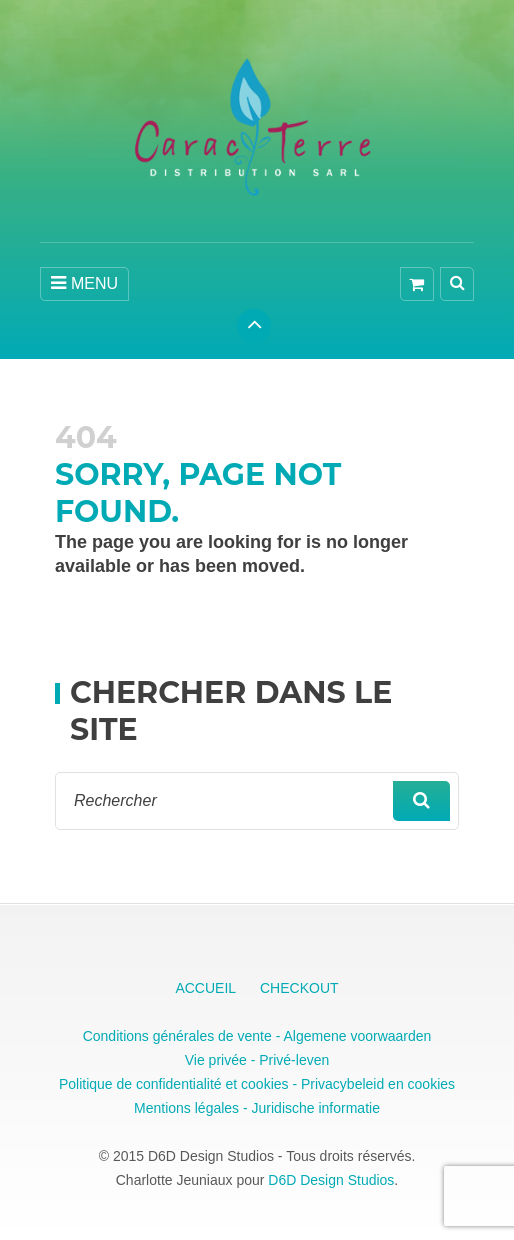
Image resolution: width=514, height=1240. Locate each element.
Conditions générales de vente (177, 1036)
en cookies (419, 1084)
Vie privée (216, 1060)
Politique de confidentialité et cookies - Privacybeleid (221, 1084)
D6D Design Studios (331, 1180)
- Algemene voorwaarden (352, 1036)
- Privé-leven (288, 1060)
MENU (84, 283)
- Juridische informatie (309, 1108)
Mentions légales (186, 1108)
